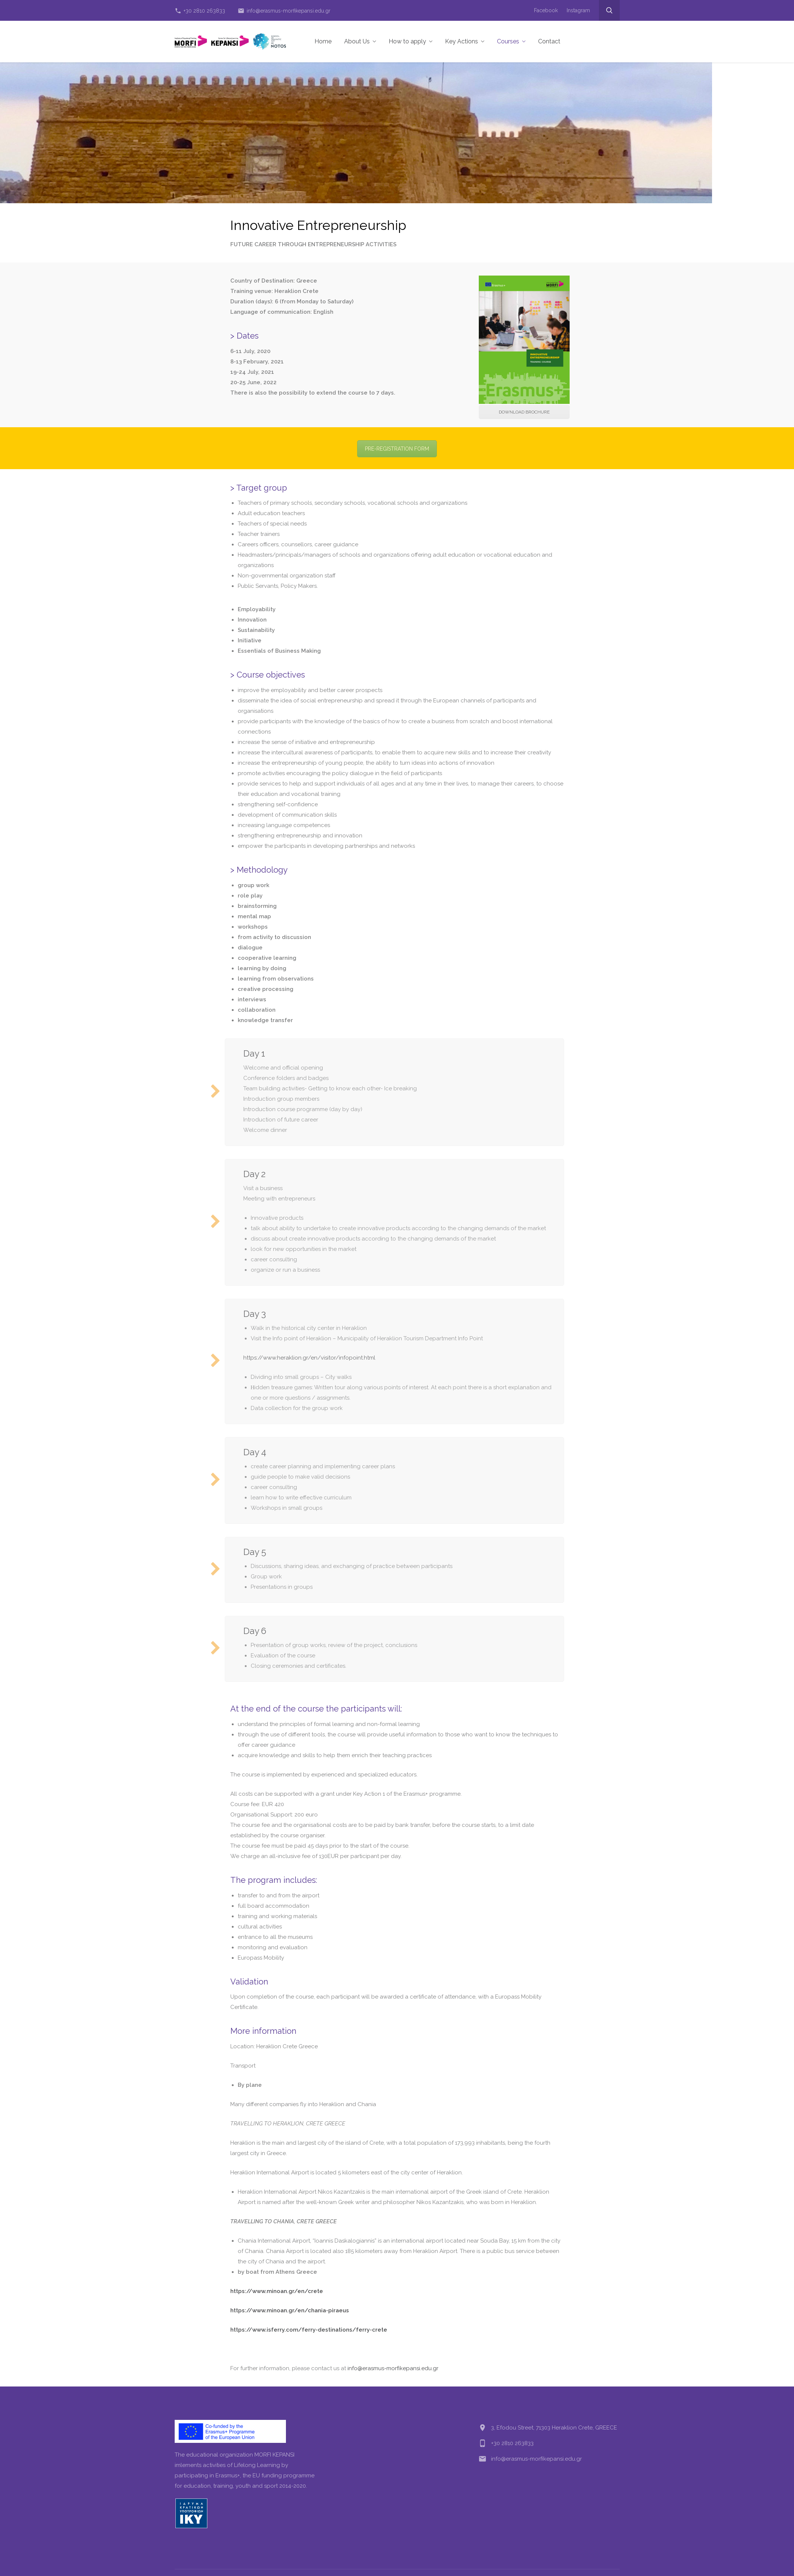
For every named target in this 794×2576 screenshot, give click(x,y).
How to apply (410, 41)
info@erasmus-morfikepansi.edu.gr (284, 11)
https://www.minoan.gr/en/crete (276, 2291)
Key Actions (464, 41)
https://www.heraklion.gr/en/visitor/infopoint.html (309, 1357)
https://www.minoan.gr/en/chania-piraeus (289, 2310)
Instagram (578, 10)
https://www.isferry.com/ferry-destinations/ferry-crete (308, 2329)
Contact (549, 41)
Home (323, 41)
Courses (511, 41)
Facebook (546, 10)
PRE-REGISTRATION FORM (397, 449)
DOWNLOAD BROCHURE (524, 412)
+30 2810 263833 (200, 11)
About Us (360, 41)
